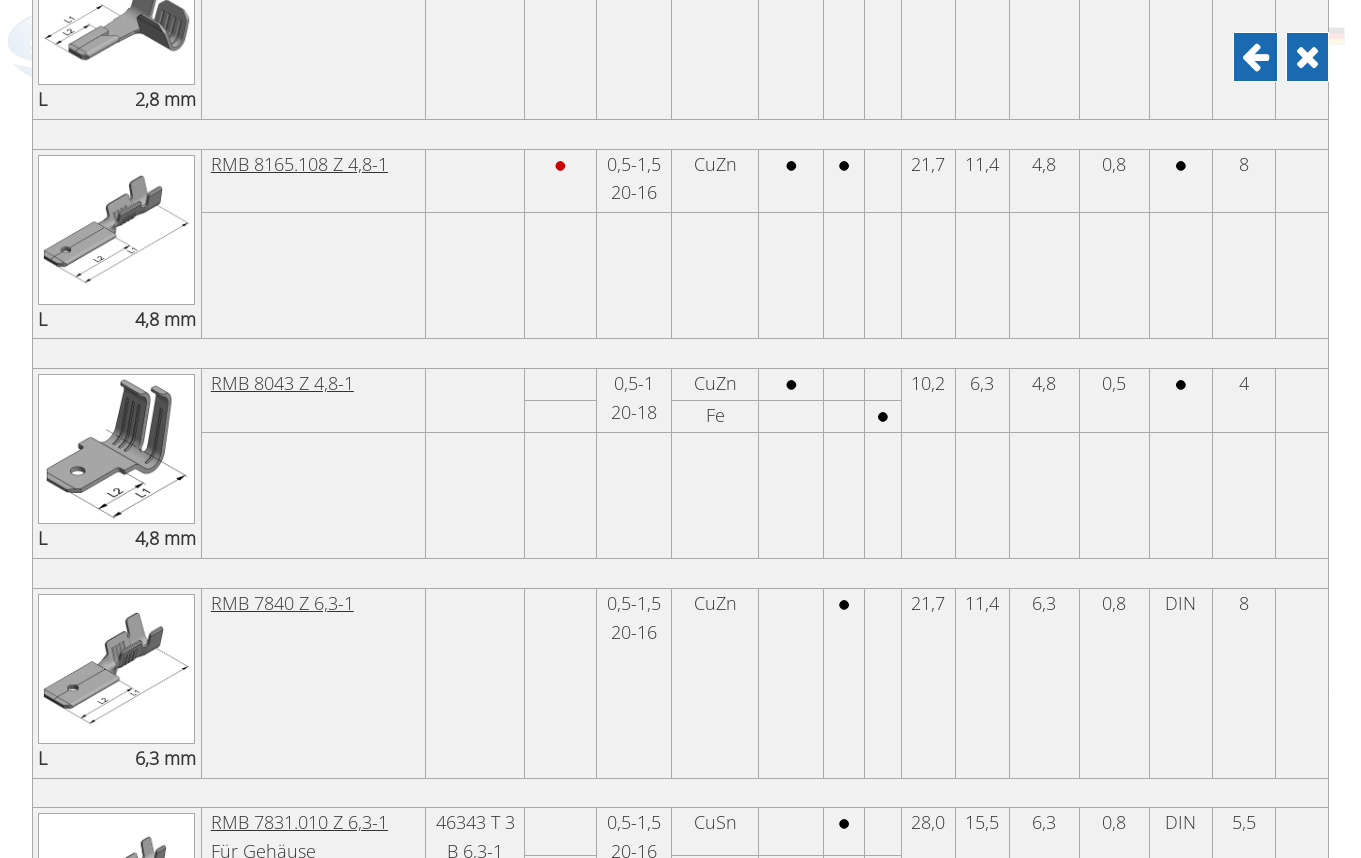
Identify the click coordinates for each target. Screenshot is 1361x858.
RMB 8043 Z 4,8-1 (282, 617)
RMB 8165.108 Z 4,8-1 (299, 398)
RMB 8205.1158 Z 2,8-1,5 (311, 178)
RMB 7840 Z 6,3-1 (282, 837)
